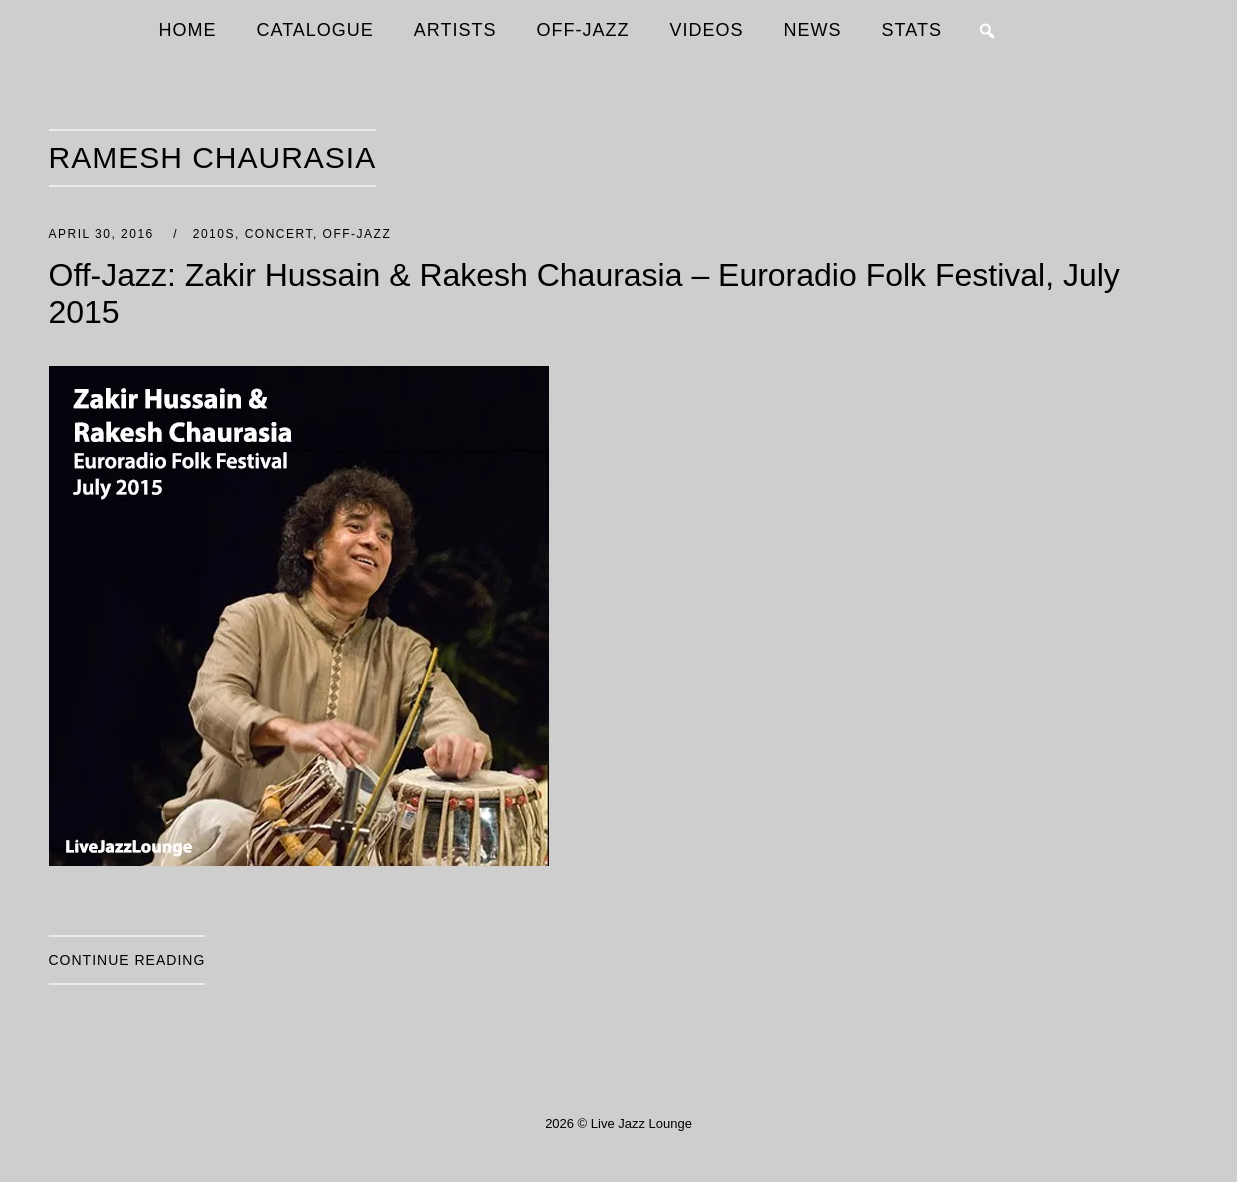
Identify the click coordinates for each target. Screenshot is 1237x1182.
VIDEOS (707, 30)
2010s (214, 234)
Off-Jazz (357, 234)
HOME (188, 30)
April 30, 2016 (104, 234)
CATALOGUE (315, 30)
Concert (279, 234)
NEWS (813, 30)
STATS (912, 30)
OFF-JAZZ (583, 30)
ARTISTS (455, 30)
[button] (987, 31)
